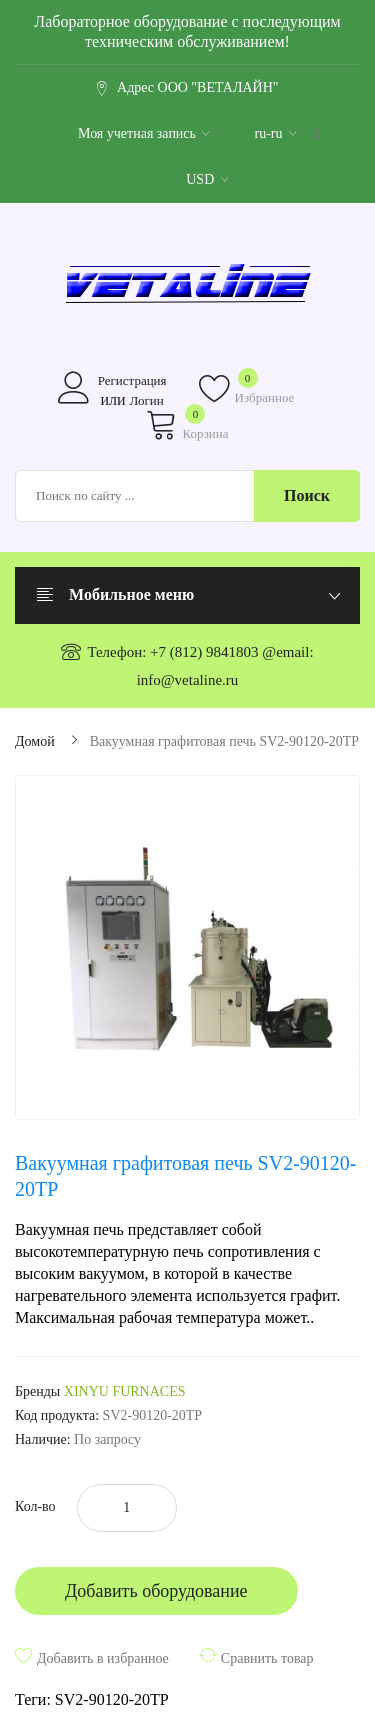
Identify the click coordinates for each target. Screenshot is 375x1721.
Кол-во (35, 1506)
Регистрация (132, 380)
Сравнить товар (267, 1658)
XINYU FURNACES (125, 1391)
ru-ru (275, 133)
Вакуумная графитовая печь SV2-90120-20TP (224, 741)
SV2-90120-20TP (112, 1699)
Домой (35, 741)
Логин (147, 400)
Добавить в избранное (103, 1658)
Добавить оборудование (156, 1591)
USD (207, 179)
